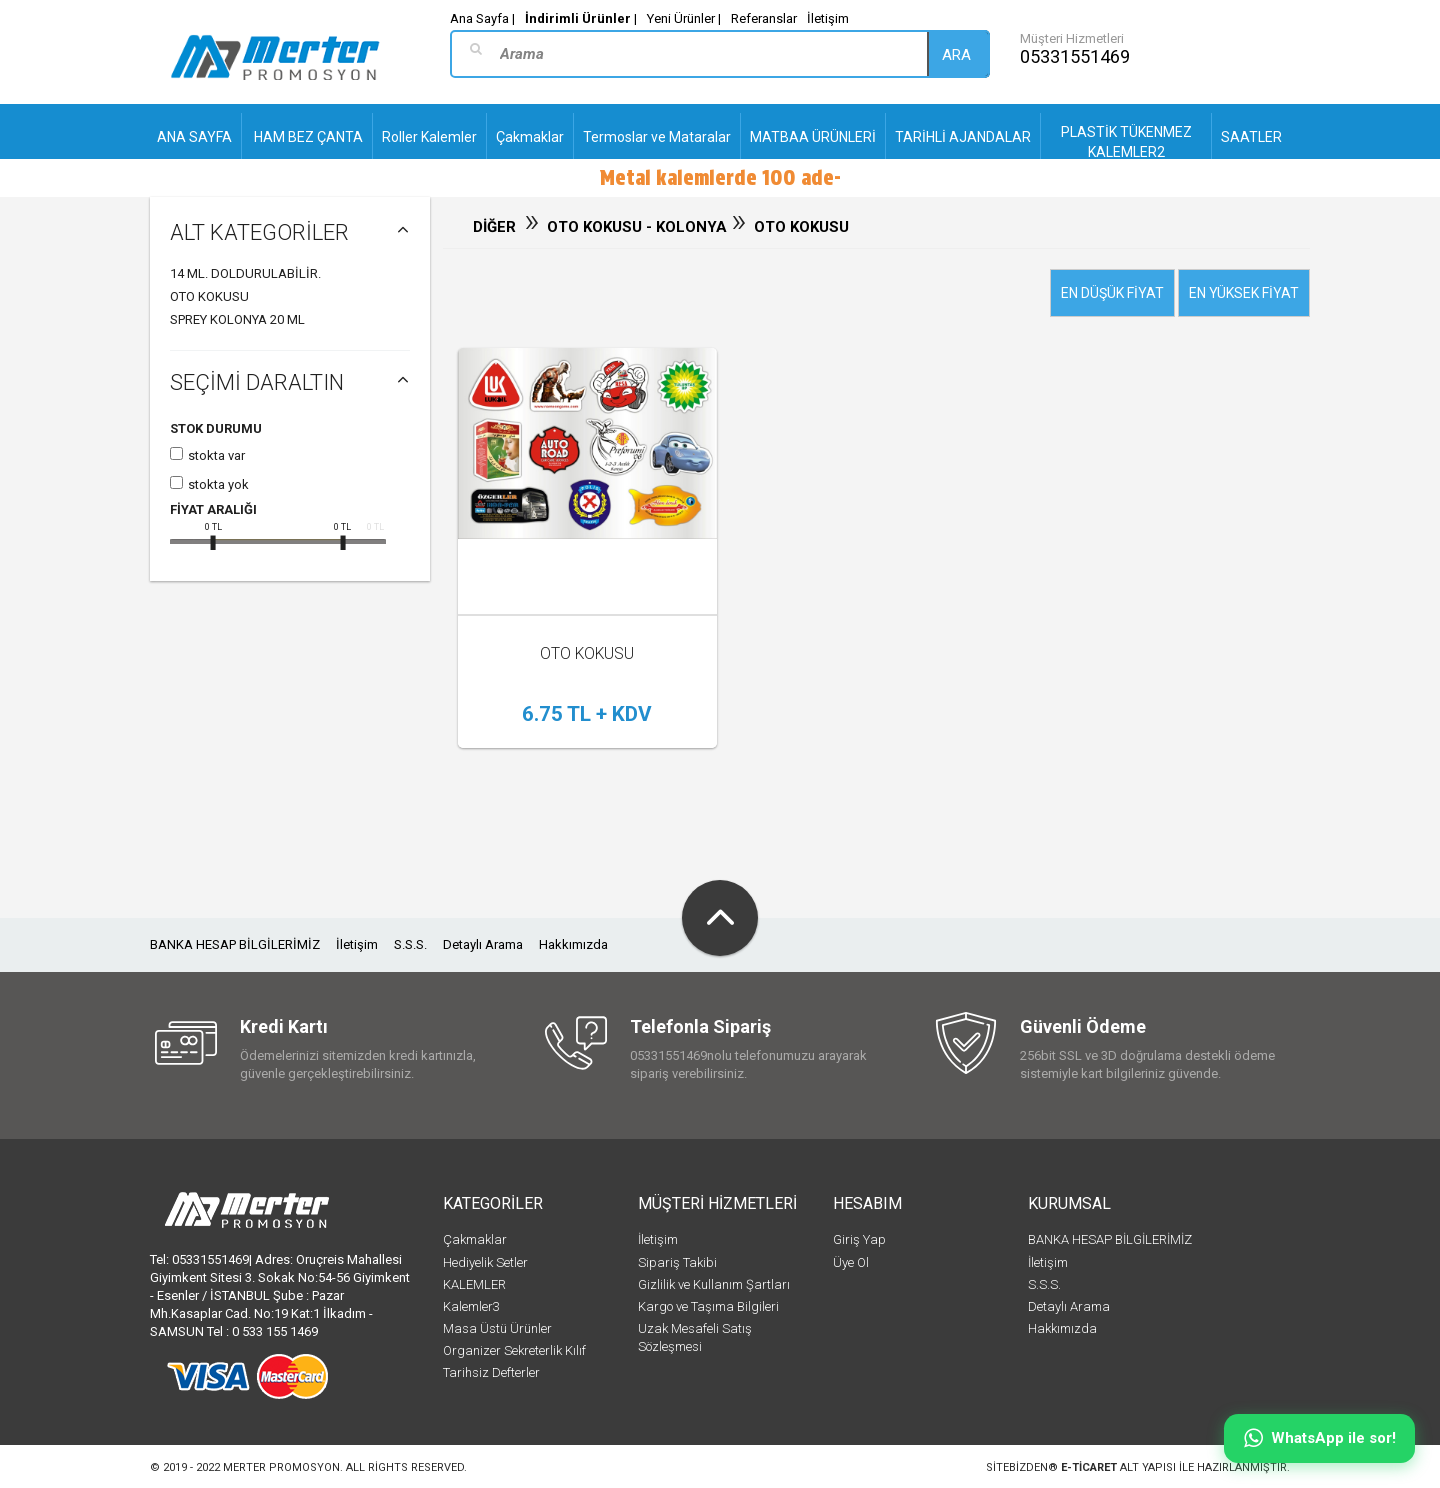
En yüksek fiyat (1244, 293)
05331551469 (1075, 56)
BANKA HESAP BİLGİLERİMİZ (235, 944)
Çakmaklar (475, 1239)
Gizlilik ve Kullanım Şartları (714, 1284)
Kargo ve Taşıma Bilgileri (708, 1306)
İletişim (828, 18)
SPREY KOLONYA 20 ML (237, 319)
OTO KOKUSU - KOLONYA (639, 227)
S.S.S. (410, 944)
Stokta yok (218, 484)
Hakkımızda (573, 944)
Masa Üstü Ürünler (497, 1328)
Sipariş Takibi (677, 1262)
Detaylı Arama (483, 944)
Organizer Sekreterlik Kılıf (514, 1350)
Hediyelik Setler (485, 1262)
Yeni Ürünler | (684, 18)
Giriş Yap (859, 1239)
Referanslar (764, 18)
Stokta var (216, 455)
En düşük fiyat (1112, 293)
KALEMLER (474, 1284)
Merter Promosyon (281, 1467)
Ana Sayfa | (482, 18)
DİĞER (494, 227)
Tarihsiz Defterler (491, 1372)
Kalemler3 (471, 1306)
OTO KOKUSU (209, 296)
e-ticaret (1089, 1467)
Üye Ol (851, 1262)
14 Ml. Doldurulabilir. (245, 273)
